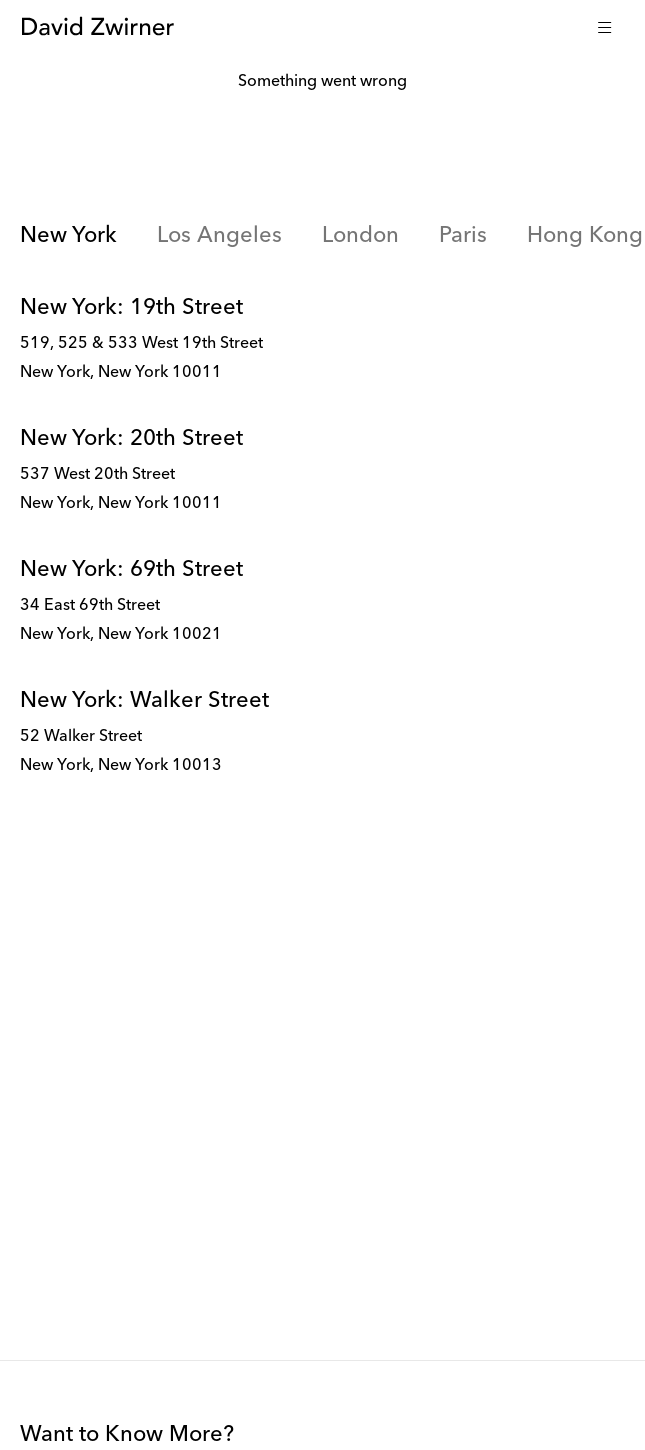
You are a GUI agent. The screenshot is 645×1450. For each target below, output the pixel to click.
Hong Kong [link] (585, 236)
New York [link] (68, 236)
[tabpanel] (322, 546)
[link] (322, 339)
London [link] (360, 236)
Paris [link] (463, 236)
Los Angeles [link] (219, 236)
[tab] (68, 238)
